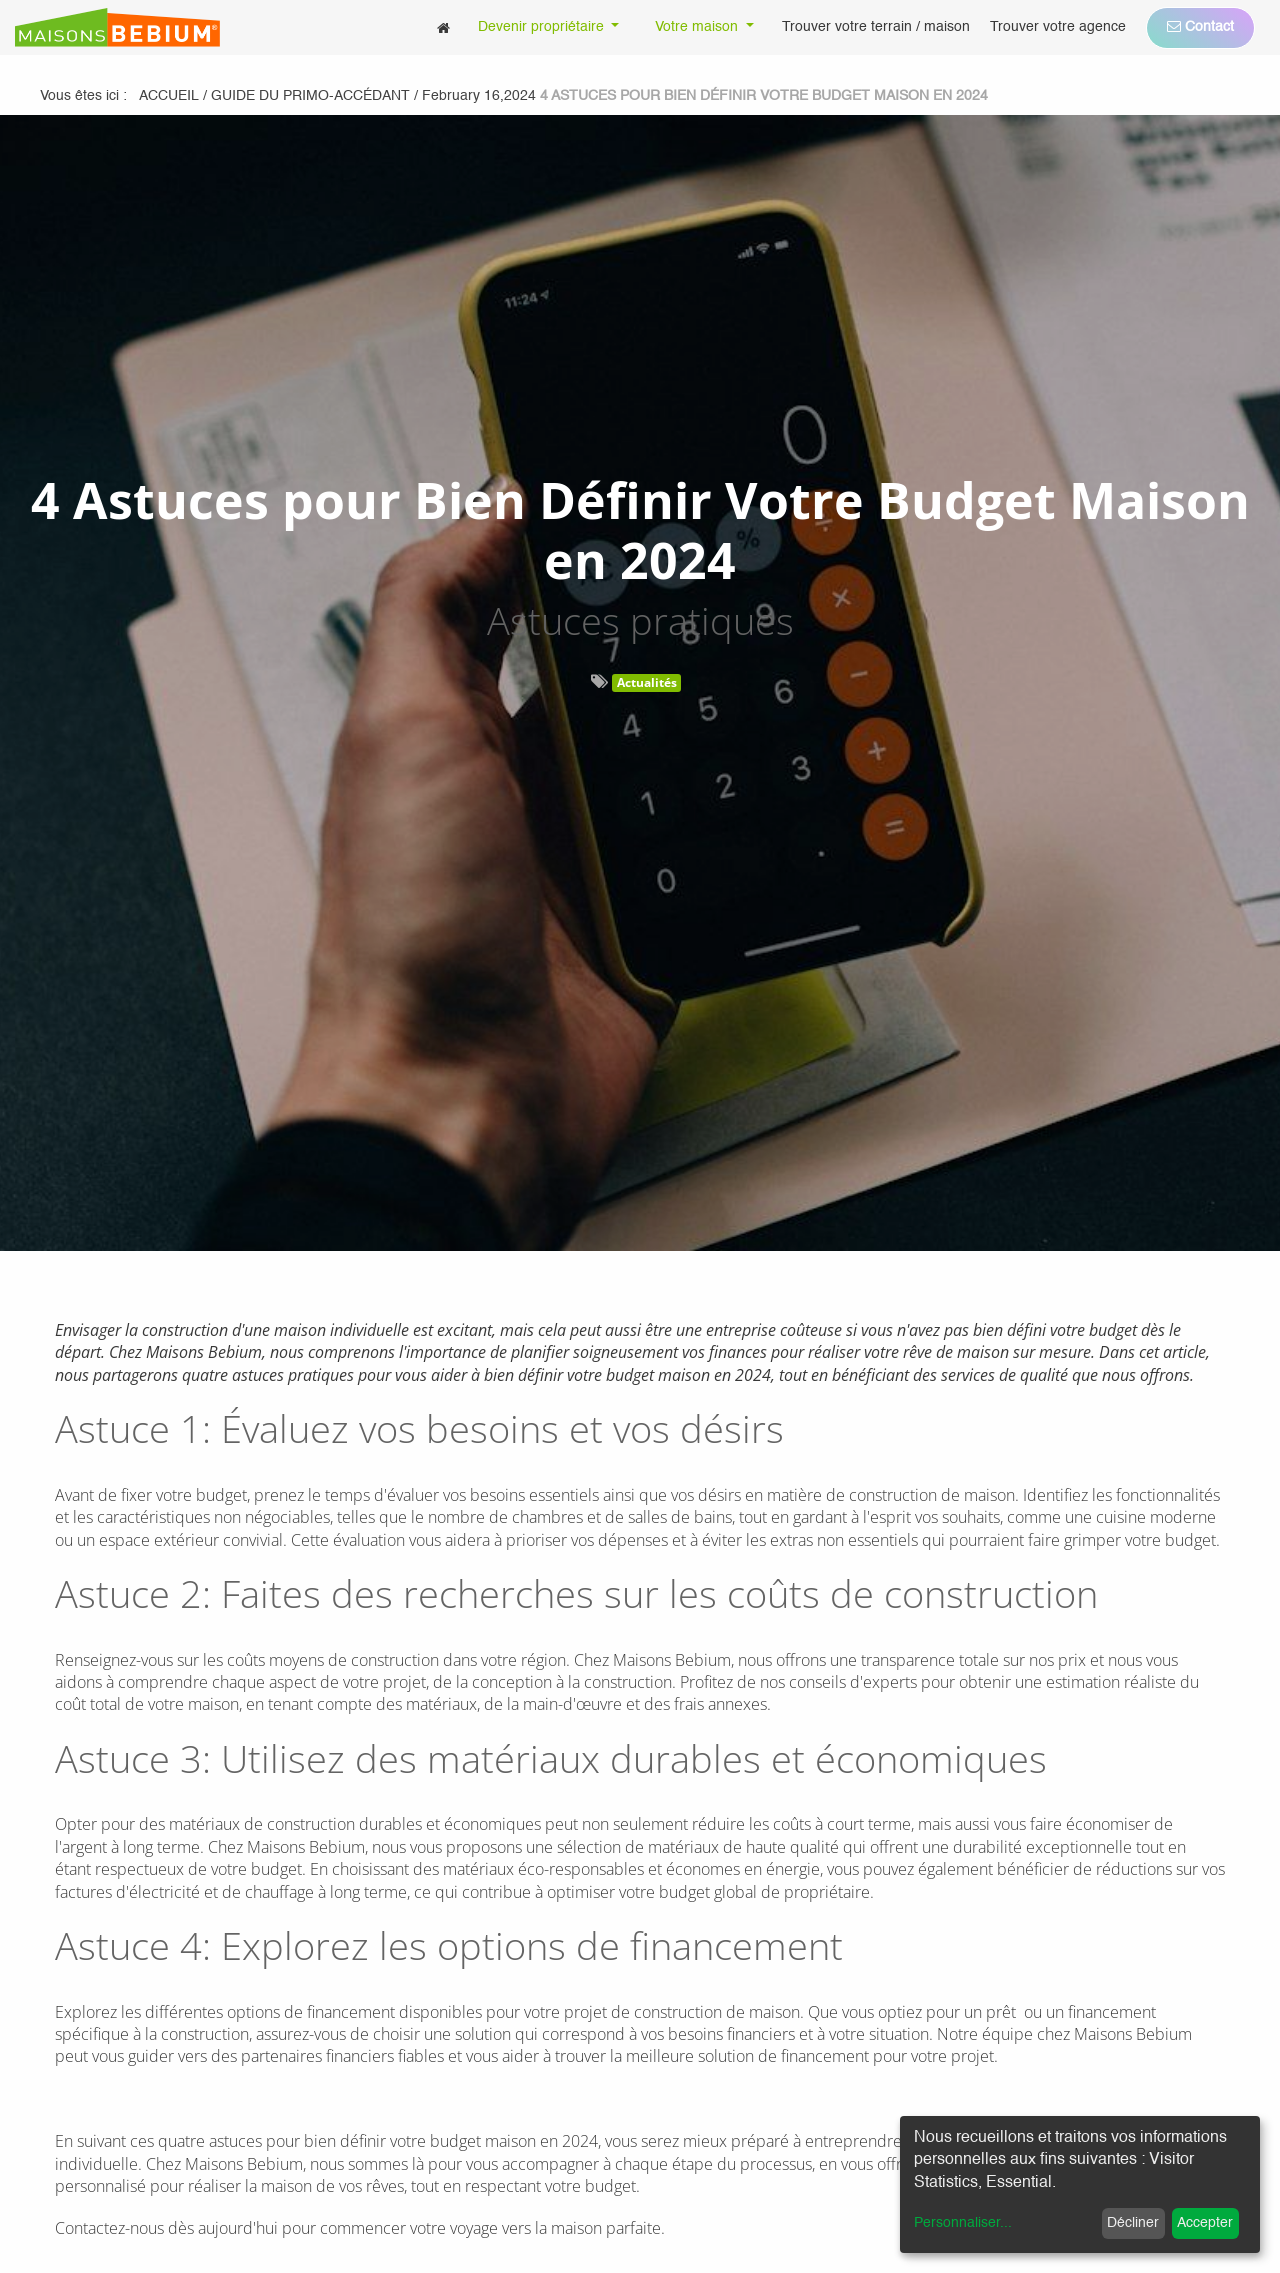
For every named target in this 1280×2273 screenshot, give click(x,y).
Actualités (647, 682)
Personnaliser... (963, 2223)
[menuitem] (443, 27)
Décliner (1133, 2223)
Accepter (1205, 2223)
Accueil (169, 96)
